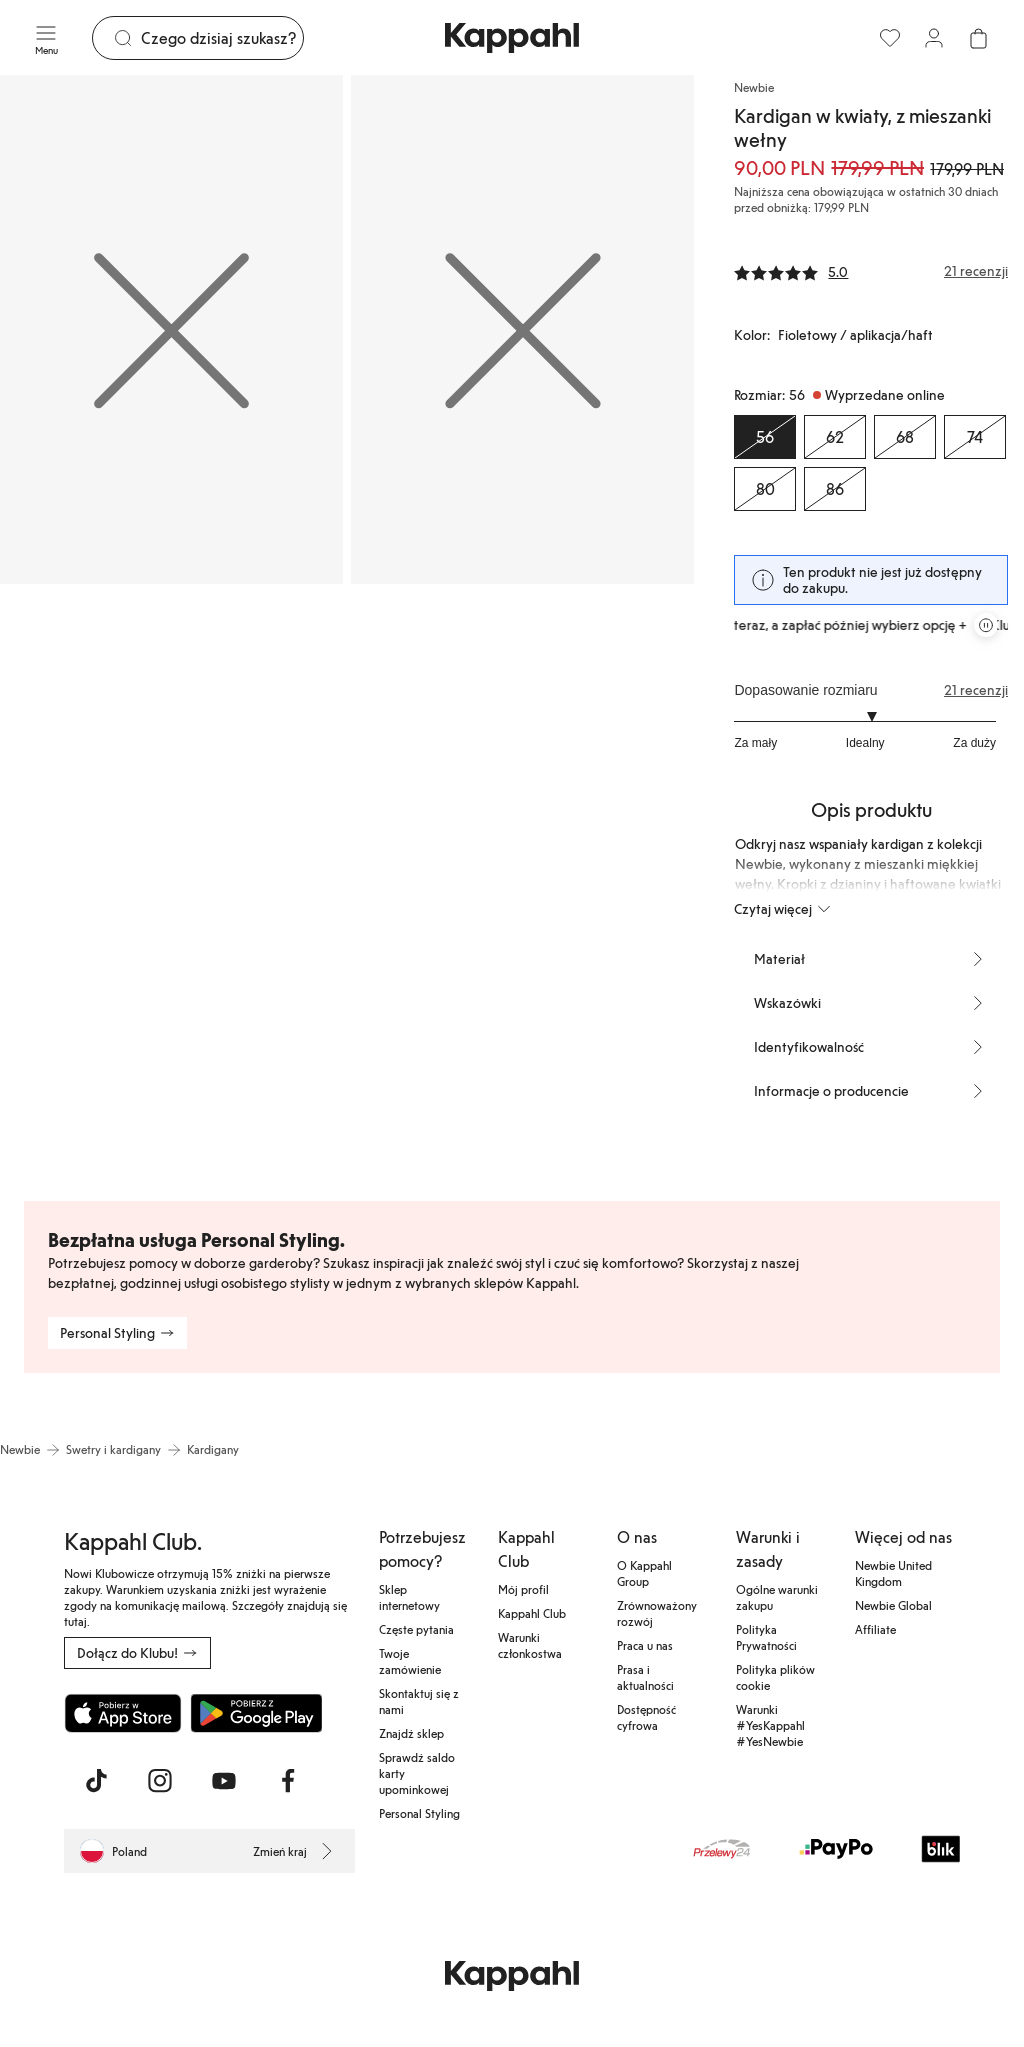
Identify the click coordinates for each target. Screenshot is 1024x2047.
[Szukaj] (222, 38)
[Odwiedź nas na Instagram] (160, 1781)
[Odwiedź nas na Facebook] (288, 1781)
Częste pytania (416, 1629)
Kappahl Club (532, 1613)
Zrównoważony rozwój (657, 1613)
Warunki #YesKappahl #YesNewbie (770, 1725)
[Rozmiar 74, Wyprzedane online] (975, 437)
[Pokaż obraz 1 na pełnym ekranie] (171, 329)
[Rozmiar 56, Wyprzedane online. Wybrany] (765, 437)
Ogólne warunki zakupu (777, 1597)
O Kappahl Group (644, 1573)
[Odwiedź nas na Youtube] (224, 1781)
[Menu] (46, 38)
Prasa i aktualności (645, 1677)
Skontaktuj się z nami (419, 1701)
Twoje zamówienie (410, 1661)
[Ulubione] (890, 38)
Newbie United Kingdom (893, 1573)
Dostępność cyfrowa (646, 1717)
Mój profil (523, 1589)
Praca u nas (645, 1645)
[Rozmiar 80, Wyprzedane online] (765, 489)
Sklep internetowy (409, 1597)
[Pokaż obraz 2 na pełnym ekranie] (522, 329)
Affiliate (875, 1629)
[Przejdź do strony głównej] (512, 38)
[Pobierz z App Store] (123, 1713)
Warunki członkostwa (530, 1645)
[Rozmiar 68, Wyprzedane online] (905, 437)
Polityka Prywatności (766, 1637)
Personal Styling (419, 1813)
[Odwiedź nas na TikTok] (96, 1781)
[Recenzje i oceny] (871, 271)
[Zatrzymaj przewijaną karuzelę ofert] (986, 625)
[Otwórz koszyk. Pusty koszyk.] (978, 38)
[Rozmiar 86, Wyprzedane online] (835, 489)
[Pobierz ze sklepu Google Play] (256, 1713)
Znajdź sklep (411, 1733)
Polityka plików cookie (775, 1677)
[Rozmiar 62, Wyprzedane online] (835, 437)
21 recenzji (976, 690)
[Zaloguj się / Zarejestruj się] (934, 38)
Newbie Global (893, 1605)
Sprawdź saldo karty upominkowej (417, 1773)
